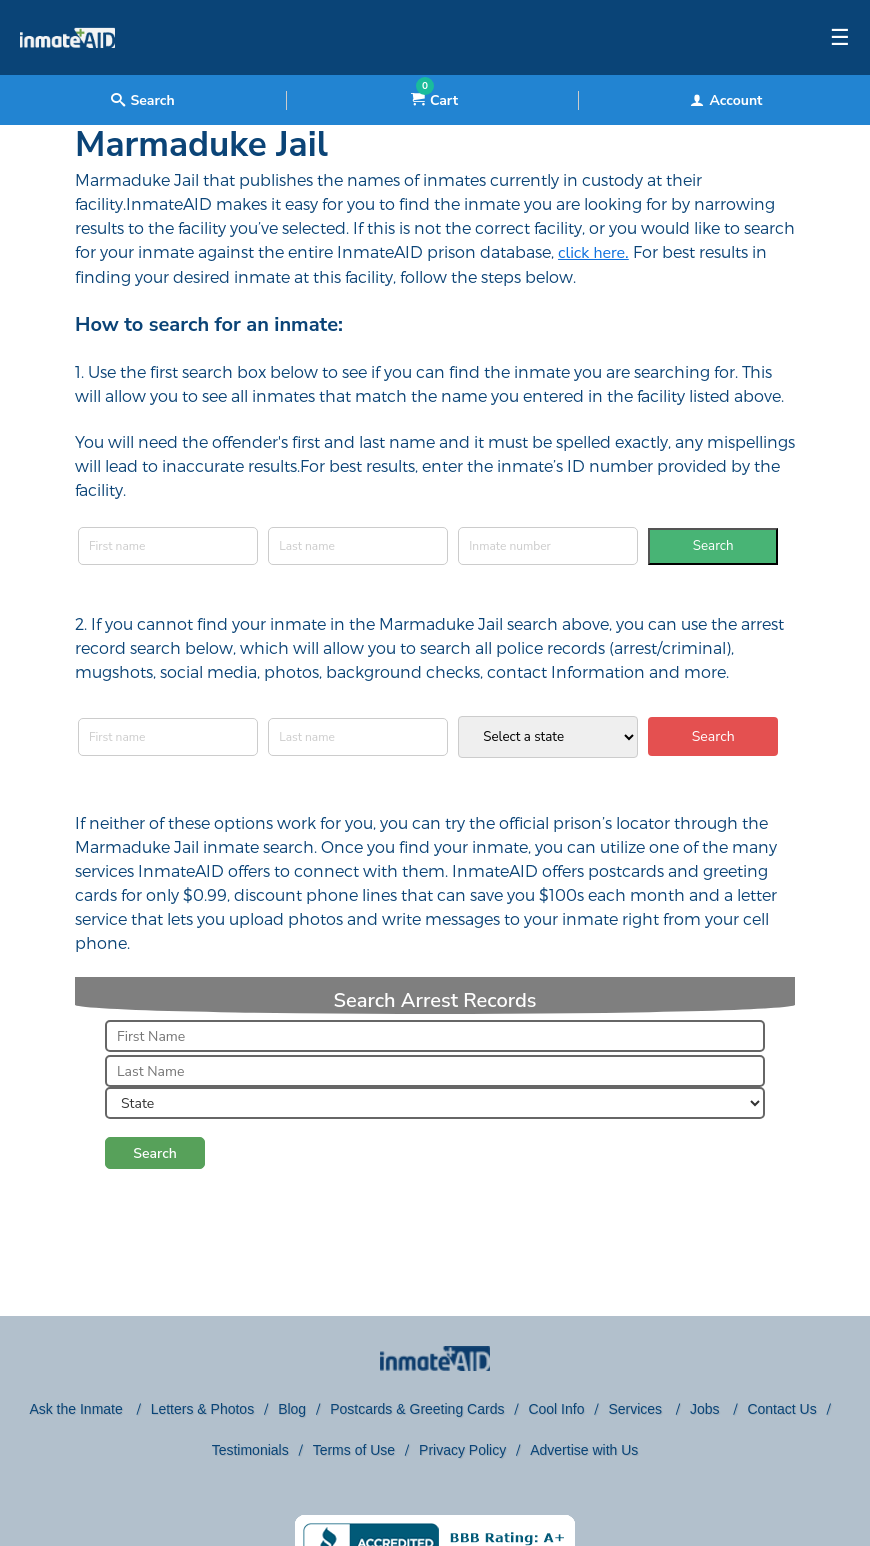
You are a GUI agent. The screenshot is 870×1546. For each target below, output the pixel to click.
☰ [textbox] (840, 38)
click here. (593, 253)
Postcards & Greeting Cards (417, 1409)
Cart (434, 100)
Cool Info (556, 1409)
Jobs (706, 1409)
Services (637, 1409)
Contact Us (781, 1409)
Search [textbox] (142, 100)
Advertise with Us (584, 1450)
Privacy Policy (462, 1450)
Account (726, 100)
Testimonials (250, 1450)
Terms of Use (354, 1450)
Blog (292, 1409)
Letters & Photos (203, 1409)
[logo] (67, 70)
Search (713, 546)
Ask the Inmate (77, 1409)
